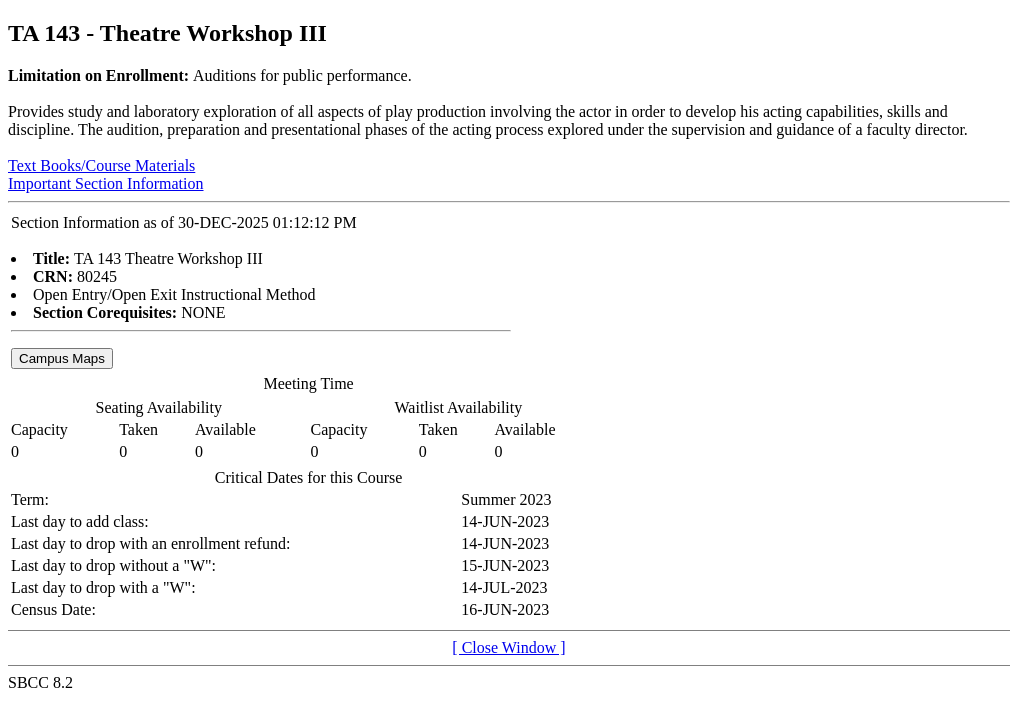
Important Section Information (106, 183)
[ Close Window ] (508, 647)
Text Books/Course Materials (101, 165)
